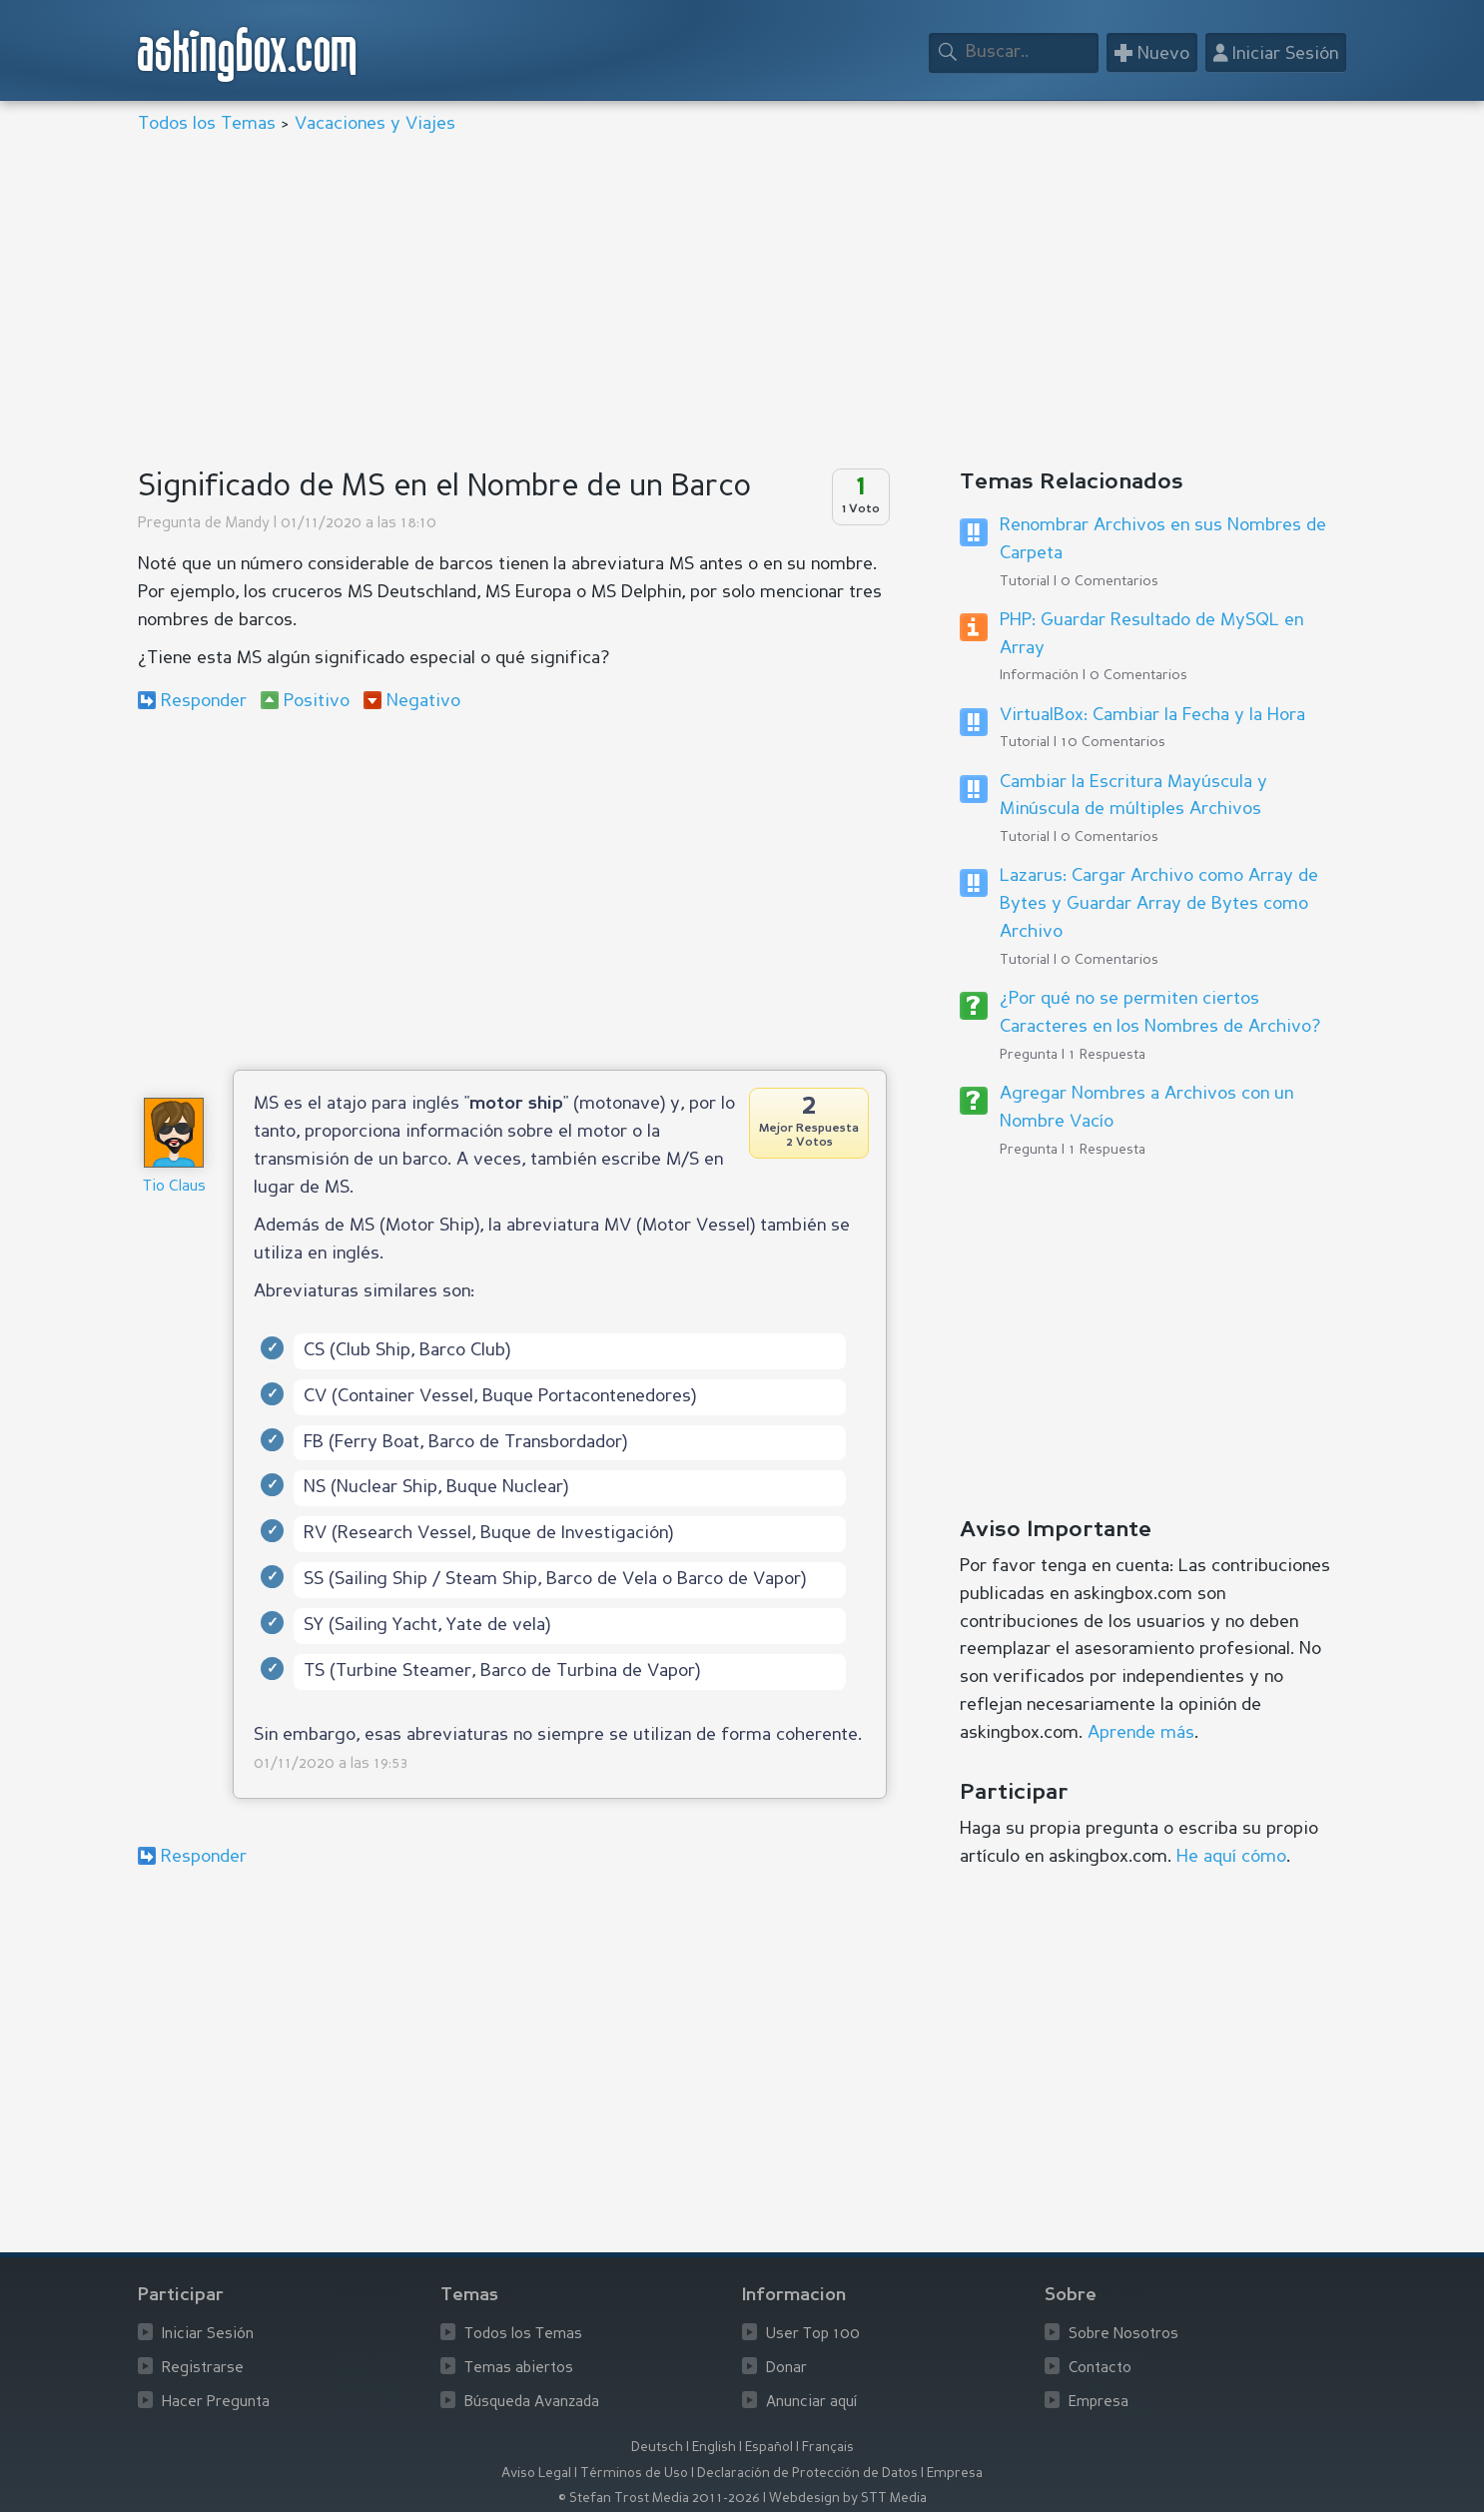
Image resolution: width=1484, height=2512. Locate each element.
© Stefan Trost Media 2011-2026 (659, 2498)
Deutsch (657, 2447)
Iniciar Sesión (208, 2334)
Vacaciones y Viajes (375, 124)
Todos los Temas (207, 124)
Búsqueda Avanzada (531, 2402)
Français (828, 2447)
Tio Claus (174, 1187)
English (714, 2447)
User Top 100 (813, 2334)
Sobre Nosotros (1123, 2334)
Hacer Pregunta (216, 2402)
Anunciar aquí (812, 2402)
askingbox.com (248, 54)
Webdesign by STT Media (848, 2498)
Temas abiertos (518, 2368)
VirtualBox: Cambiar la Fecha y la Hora (1152, 715)
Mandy (248, 523)
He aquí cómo (1231, 1857)
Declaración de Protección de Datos (807, 2473)
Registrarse (203, 2368)
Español (769, 2447)
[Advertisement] (737, 303)
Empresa (1098, 2402)
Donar (786, 2368)
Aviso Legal (536, 2473)
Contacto (1100, 2368)
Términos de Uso (634, 2473)
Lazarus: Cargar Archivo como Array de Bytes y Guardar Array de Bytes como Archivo (1159, 904)
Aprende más (1141, 1733)
